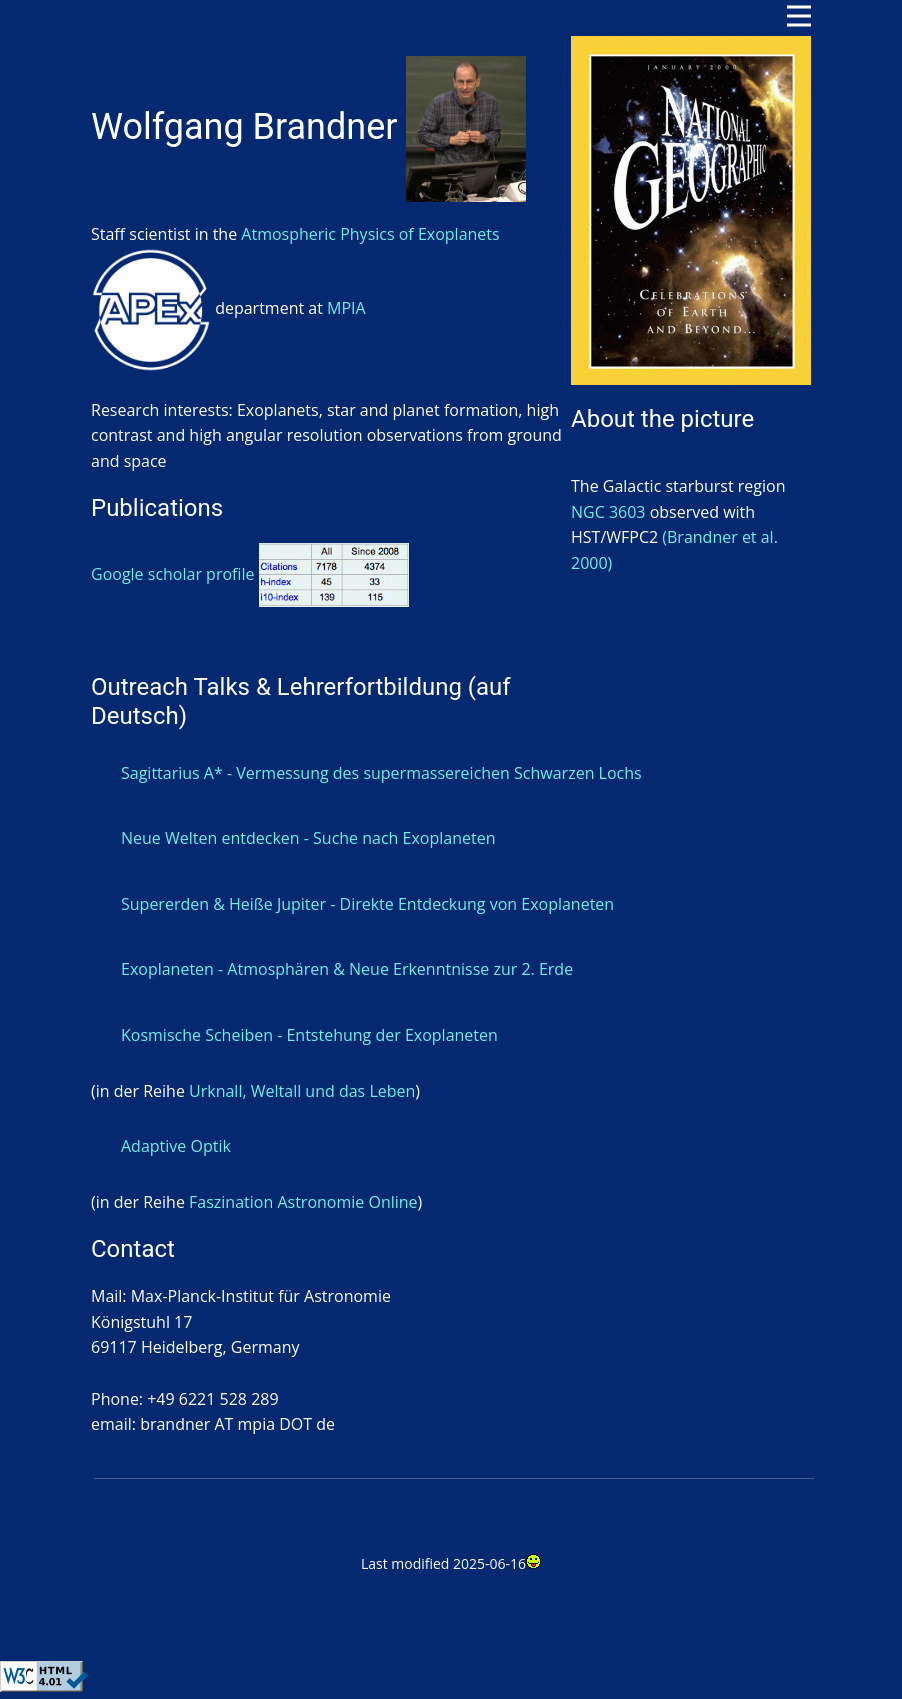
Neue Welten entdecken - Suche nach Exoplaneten (308, 838)
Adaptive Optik (176, 1146)
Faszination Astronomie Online (303, 1202)
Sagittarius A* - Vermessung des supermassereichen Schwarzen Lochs (381, 773)
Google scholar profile (250, 574)
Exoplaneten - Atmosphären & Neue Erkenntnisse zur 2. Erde (347, 969)
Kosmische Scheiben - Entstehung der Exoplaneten (309, 1035)
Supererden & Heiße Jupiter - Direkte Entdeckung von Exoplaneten (367, 904)
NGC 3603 (608, 512)
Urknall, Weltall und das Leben (302, 1091)
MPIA (346, 308)
